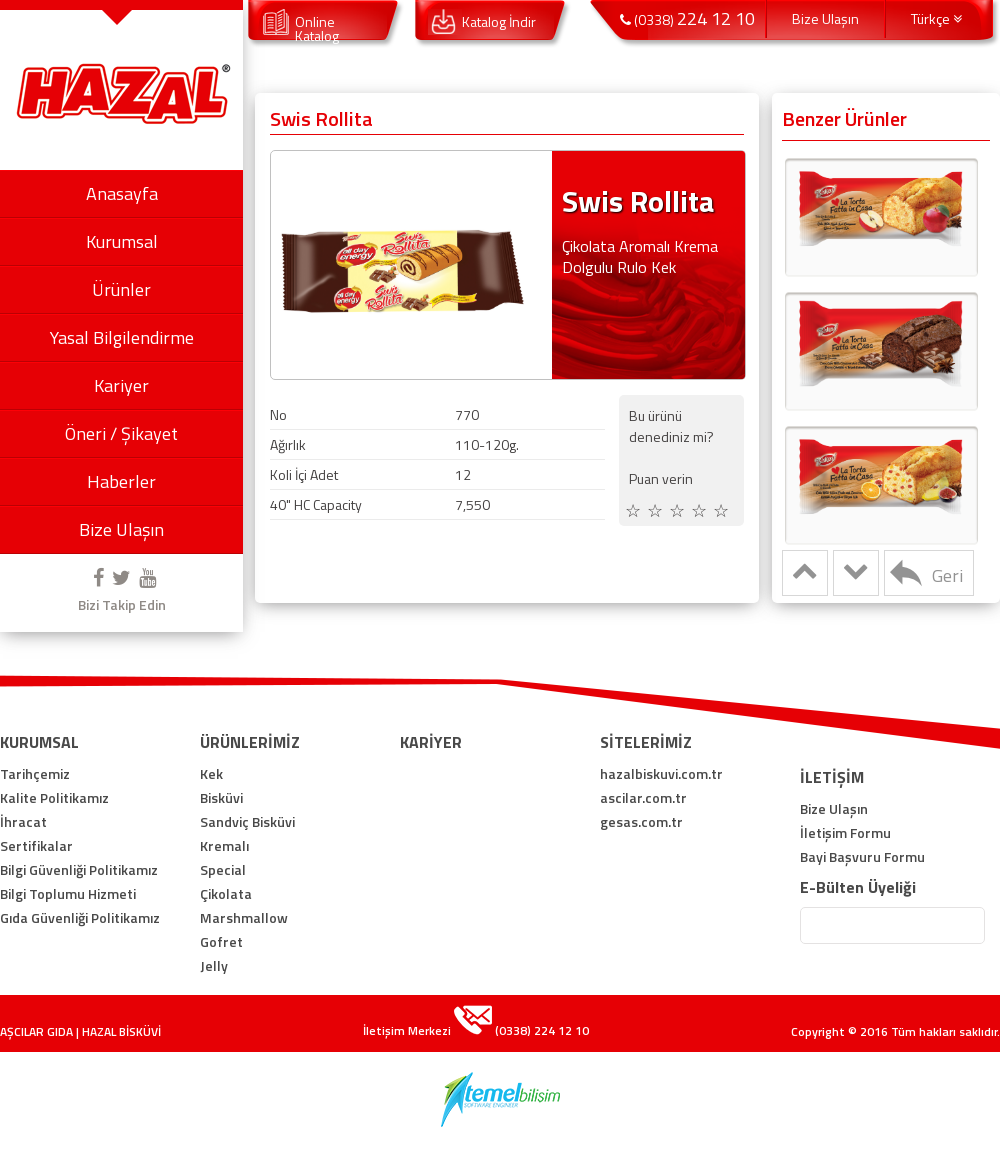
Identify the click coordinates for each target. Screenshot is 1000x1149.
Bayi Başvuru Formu (862, 857)
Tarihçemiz (35, 774)
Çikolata (226, 894)
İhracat (23, 822)
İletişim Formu (845, 833)
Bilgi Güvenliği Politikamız (79, 870)
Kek (211, 774)
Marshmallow (244, 918)
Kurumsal (122, 241)
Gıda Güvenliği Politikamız (80, 918)
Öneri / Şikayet (121, 433)
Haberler (121, 481)
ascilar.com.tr (643, 798)
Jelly (214, 966)
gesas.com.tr (641, 822)
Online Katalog (317, 28)
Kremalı (224, 846)
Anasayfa (122, 193)
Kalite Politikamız (54, 798)
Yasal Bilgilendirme (122, 337)
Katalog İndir (499, 21)
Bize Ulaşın (121, 529)
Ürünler (121, 289)
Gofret (221, 942)
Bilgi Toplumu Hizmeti (68, 894)
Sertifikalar (36, 846)
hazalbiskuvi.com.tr (661, 774)
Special (223, 870)
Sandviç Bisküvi (247, 822)
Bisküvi (221, 798)
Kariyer (121, 385)
